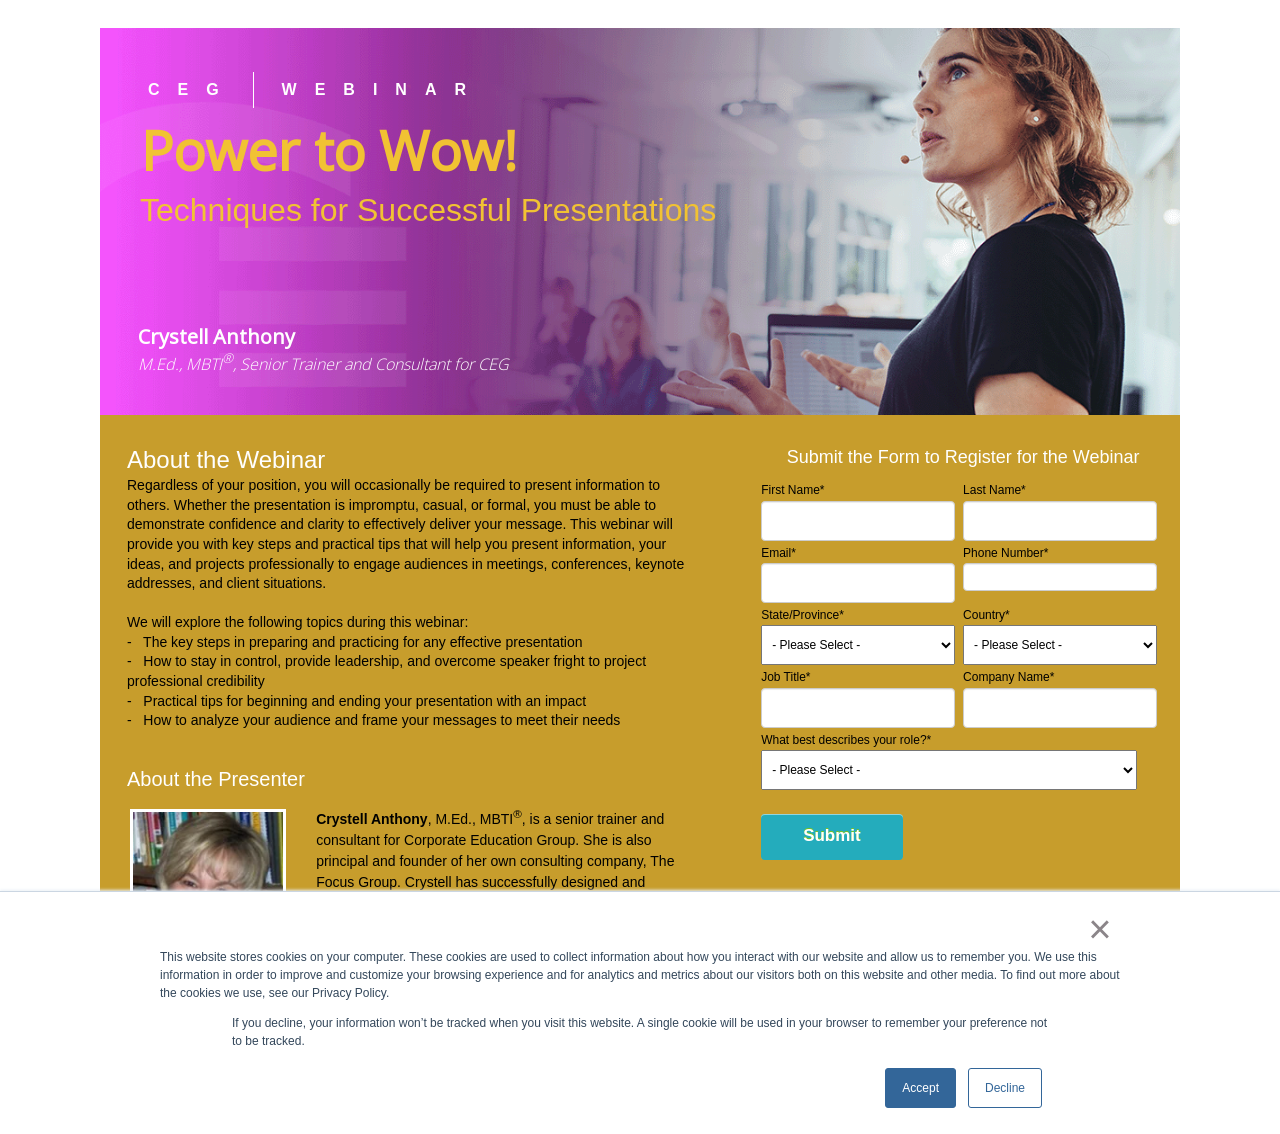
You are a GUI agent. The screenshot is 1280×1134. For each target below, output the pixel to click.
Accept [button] (920, 1088)
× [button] (1099, 929)
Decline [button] (1005, 1088)
